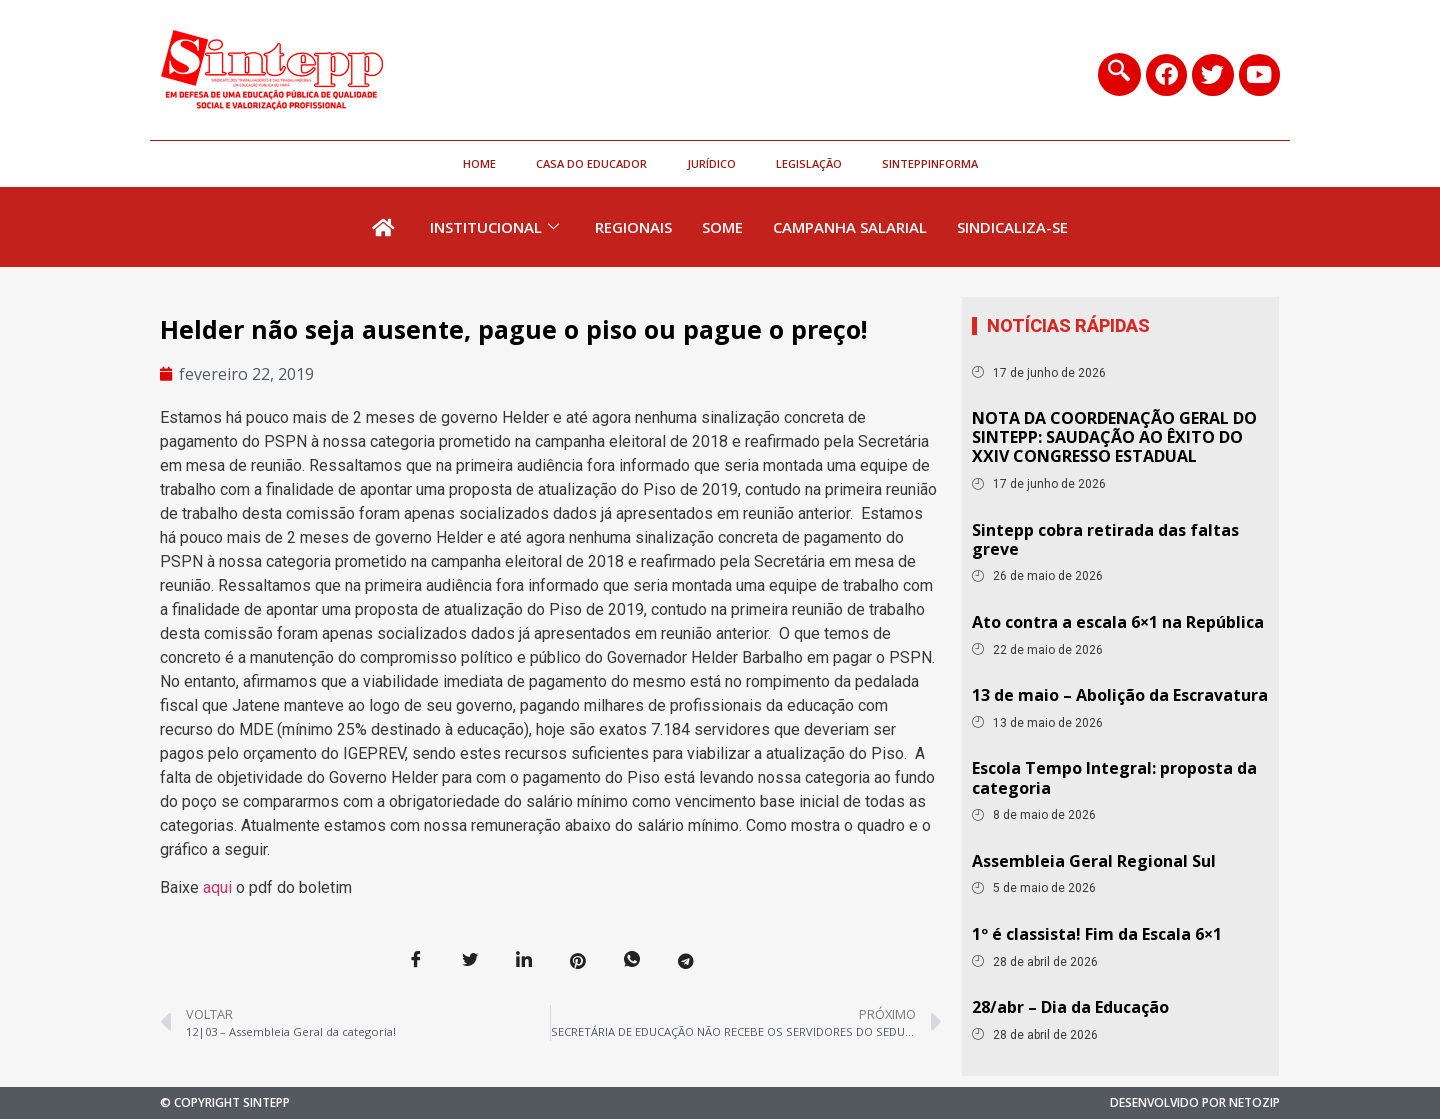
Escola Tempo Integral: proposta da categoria (1114, 777)
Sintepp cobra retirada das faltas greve (1105, 539)
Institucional (494, 227)
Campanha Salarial (850, 227)
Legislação (809, 163)
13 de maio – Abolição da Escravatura (1120, 695)
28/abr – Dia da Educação (1070, 1007)
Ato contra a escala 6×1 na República (1118, 622)
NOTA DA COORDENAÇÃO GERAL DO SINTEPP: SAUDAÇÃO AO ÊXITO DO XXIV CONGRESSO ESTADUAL (1114, 437)
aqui (217, 887)
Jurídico (711, 163)
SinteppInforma (930, 163)
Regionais (633, 227)
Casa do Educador (591, 163)
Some (722, 227)
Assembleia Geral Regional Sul (1094, 861)
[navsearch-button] (1119, 74)
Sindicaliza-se (1012, 227)
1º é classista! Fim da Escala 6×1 (1097, 934)
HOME (479, 163)
